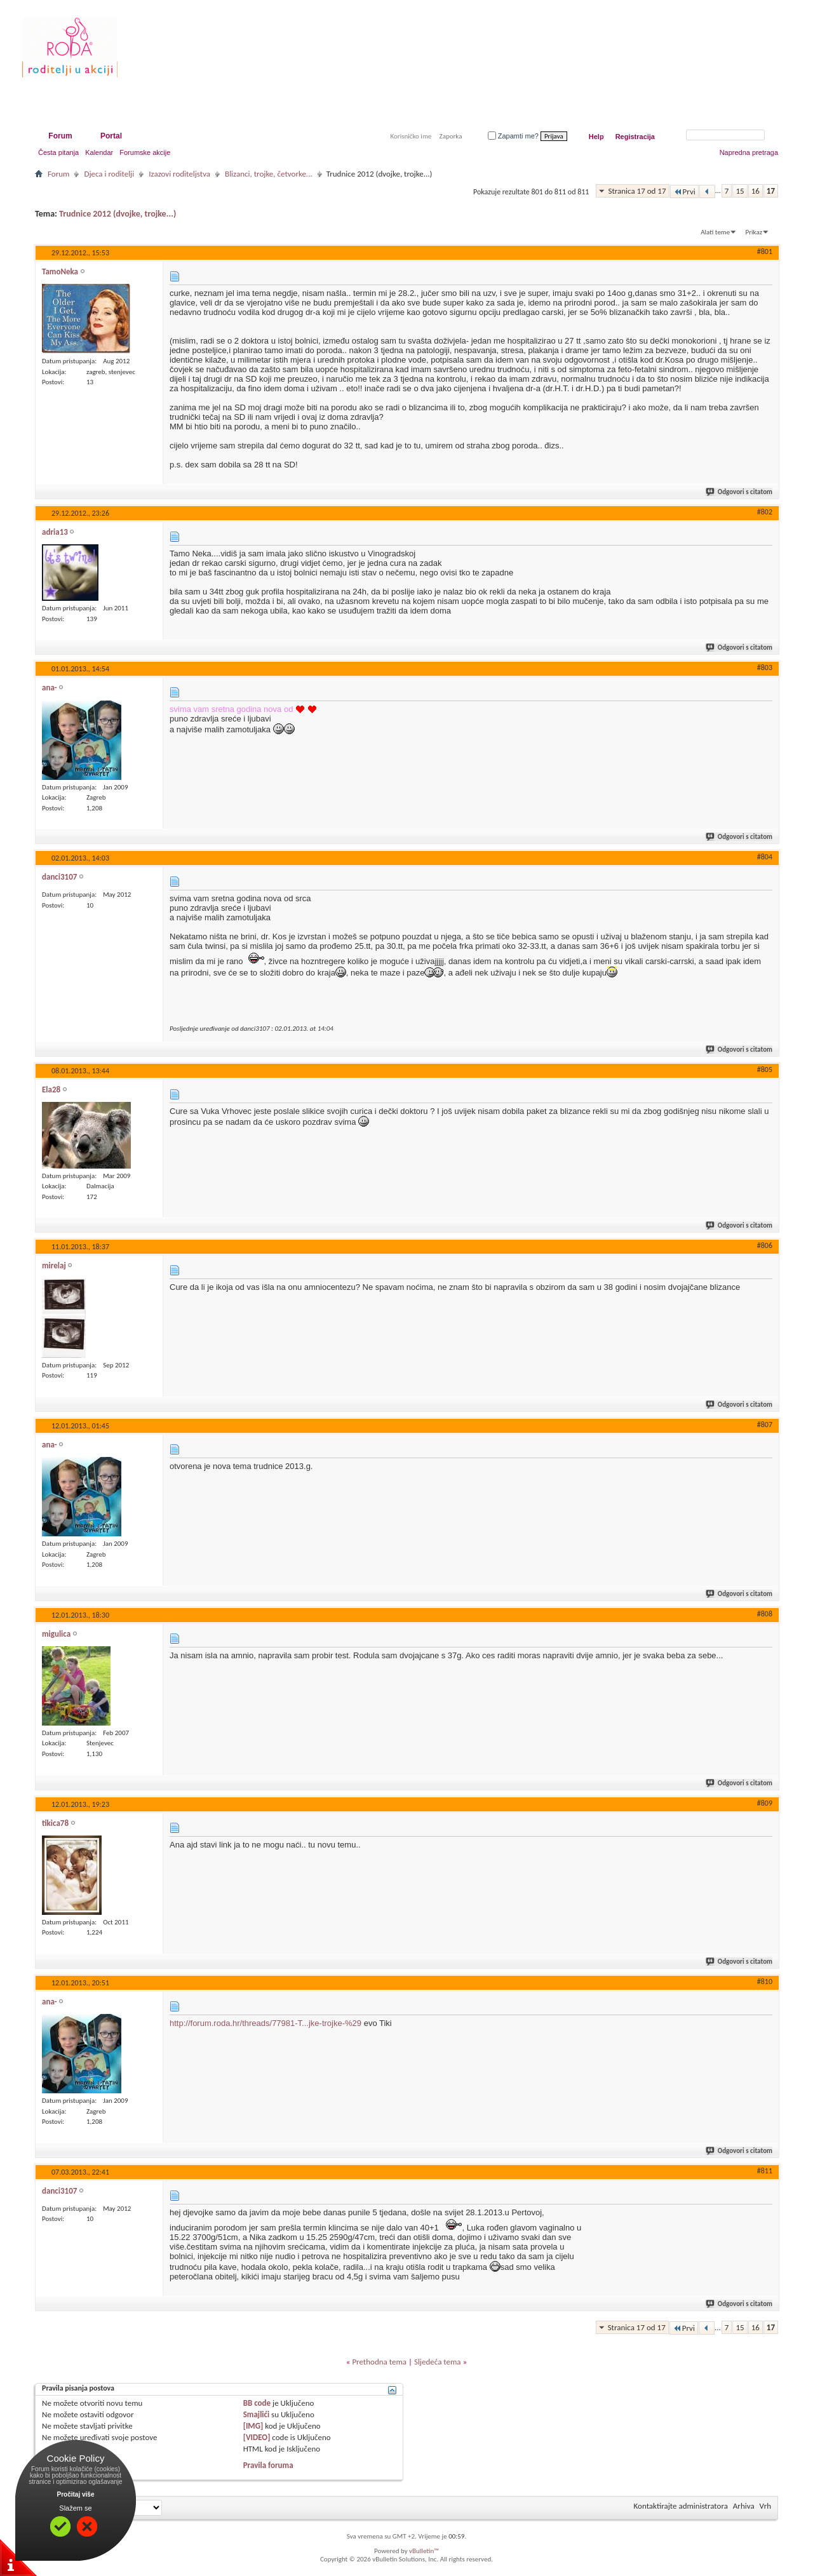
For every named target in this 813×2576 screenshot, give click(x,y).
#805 (764, 1069)
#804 (764, 856)
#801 (764, 251)
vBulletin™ (424, 2551)
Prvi (684, 191)
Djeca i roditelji (109, 173)
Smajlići (256, 2414)
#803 (764, 667)
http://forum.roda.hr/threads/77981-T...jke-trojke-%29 (265, 2023)
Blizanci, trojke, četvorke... (268, 173)
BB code (257, 2403)
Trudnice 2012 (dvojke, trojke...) (117, 213)
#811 (764, 2170)
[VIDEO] (257, 2437)
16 (755, 191)
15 (740, 191)
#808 (764, 1613)
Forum (60, 135)
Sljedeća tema (437, 2361)
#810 (764, 1981)
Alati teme (715, 232)
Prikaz (754, 232)
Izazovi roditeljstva (179, 173)
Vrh (765, 2506)
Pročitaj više (76, 2494)
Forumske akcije (144, 152)
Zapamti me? (513, 136)
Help (596, 136)
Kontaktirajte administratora (681, 2506)
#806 (764, 1245)
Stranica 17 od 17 (637, 191)
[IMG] (253, 2426)
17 (771, 191)
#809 (764, 1803)
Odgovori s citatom (739, 492)
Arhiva (744, 2506)
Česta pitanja (58, 152)
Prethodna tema (379, 2361)
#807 (764, 1424)
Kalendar (99, 152)
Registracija (635, 136)
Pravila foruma (268, 2465)
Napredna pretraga (749, 152)
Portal (111, 135)
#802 (764, 511)
